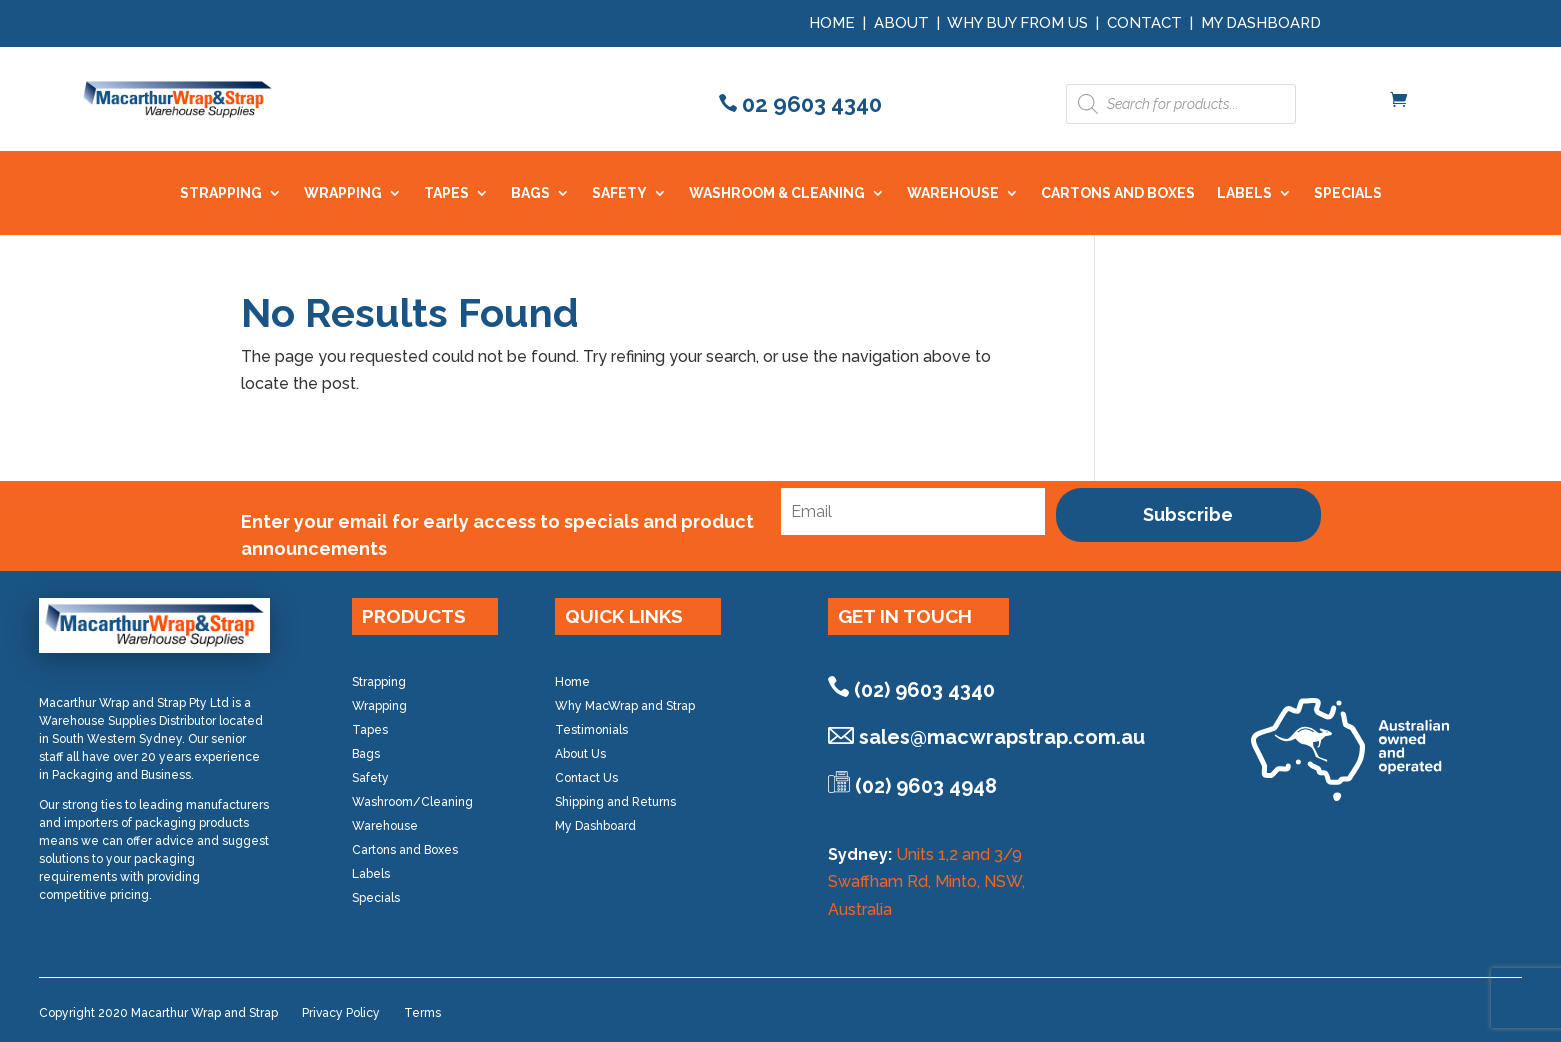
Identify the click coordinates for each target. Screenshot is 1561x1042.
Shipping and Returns (615, 802)
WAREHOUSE (953, 193)
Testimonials (591, 730)
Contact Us (586, 778)
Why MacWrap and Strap (625, 706)
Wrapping (379, 706)
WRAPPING (343, 193)
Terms (422, 1013)
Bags (366, 754)
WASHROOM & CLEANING (777, 193)
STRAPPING (221, 193)
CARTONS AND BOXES (1118, 193)
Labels (371, 874)
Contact (1144, 23)
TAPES (446, 193)
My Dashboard (1261, 23)
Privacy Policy (341, 1013)
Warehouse (385, 826)
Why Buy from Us (1019, 23)
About (901, 23)
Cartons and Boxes (405, 850)
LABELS (1244, 193)
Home (832, 23)
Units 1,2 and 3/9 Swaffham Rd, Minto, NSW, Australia (926, 881)
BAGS (530, 193)
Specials (376, 898)
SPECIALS (1348, 193)
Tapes (370, 730)
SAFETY (619, 193)
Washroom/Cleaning (412, 802)
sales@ (1002, 737)
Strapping (379, 682)
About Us (580, 754)
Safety (370, 778)
